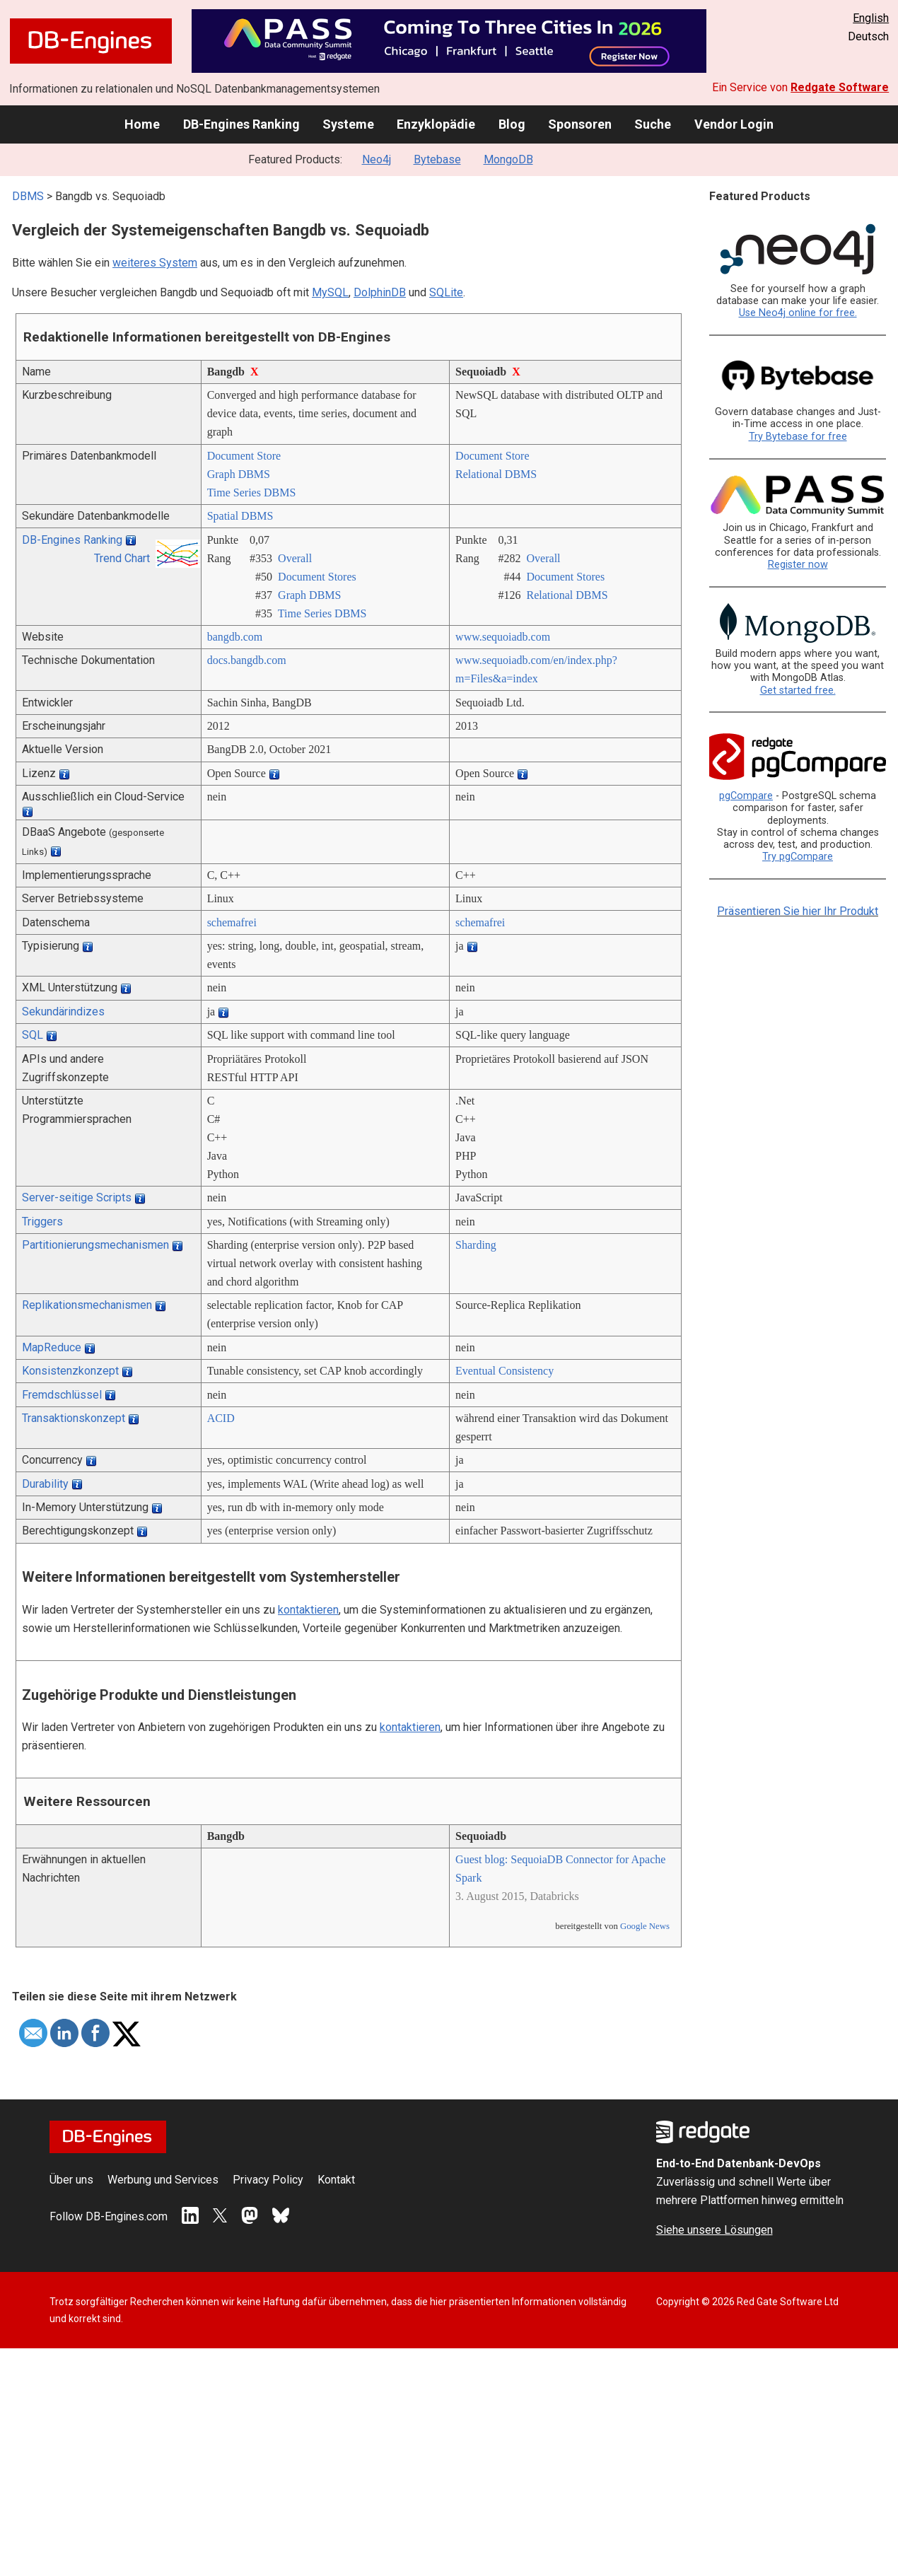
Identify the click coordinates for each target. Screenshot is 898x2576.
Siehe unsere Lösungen (714, 2230)
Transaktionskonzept (73, 1418)
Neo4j (376, 159)
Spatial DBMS (240, 516)
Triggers (42, 1221)
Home (142, 124)
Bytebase (437, 159)
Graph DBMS (238, 474)
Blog (511, 124)
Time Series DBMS (251, 492)
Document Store (244, 456)
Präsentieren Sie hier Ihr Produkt (797, 911)
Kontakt (336, 2179)
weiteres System (154, 262)
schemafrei (232, 922)
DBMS (28, 196)
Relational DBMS (496, 474)
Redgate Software (840, 87)
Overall (295, 558)
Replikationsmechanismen (87, 1305)
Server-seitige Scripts (77, 1197)
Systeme (348, 124)
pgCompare (746, 796)
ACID (221, 1418)
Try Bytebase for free (798, 437)
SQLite (446, 292)
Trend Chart (122, 558)
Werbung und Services (162, 2179)
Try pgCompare (797, 857)
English (871, 18)
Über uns (71, 2179)
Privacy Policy (268, 2179)
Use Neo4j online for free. (798, 313)
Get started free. (798, 690)
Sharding (475, 1245)
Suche (652, 124)
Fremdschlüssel (62, 1394)
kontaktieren (308, 1609)
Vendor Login (734, 124)
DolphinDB (380, 292)
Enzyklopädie (436, 124)
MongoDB (508, 159)
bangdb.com (235, 637)
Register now (798, 565)
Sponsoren (580, 124)
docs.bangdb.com (246, 660)
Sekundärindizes (63, 1011)
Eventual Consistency (504, 1371)
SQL (32, 1035)
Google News (645, 1926)
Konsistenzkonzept (70, 1370)
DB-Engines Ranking (241, 124)
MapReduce (51, 1347)
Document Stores (317, 577)
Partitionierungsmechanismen (95, 1245)
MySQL (330, 292)
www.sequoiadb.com (502, 637)
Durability (45, 1484)
